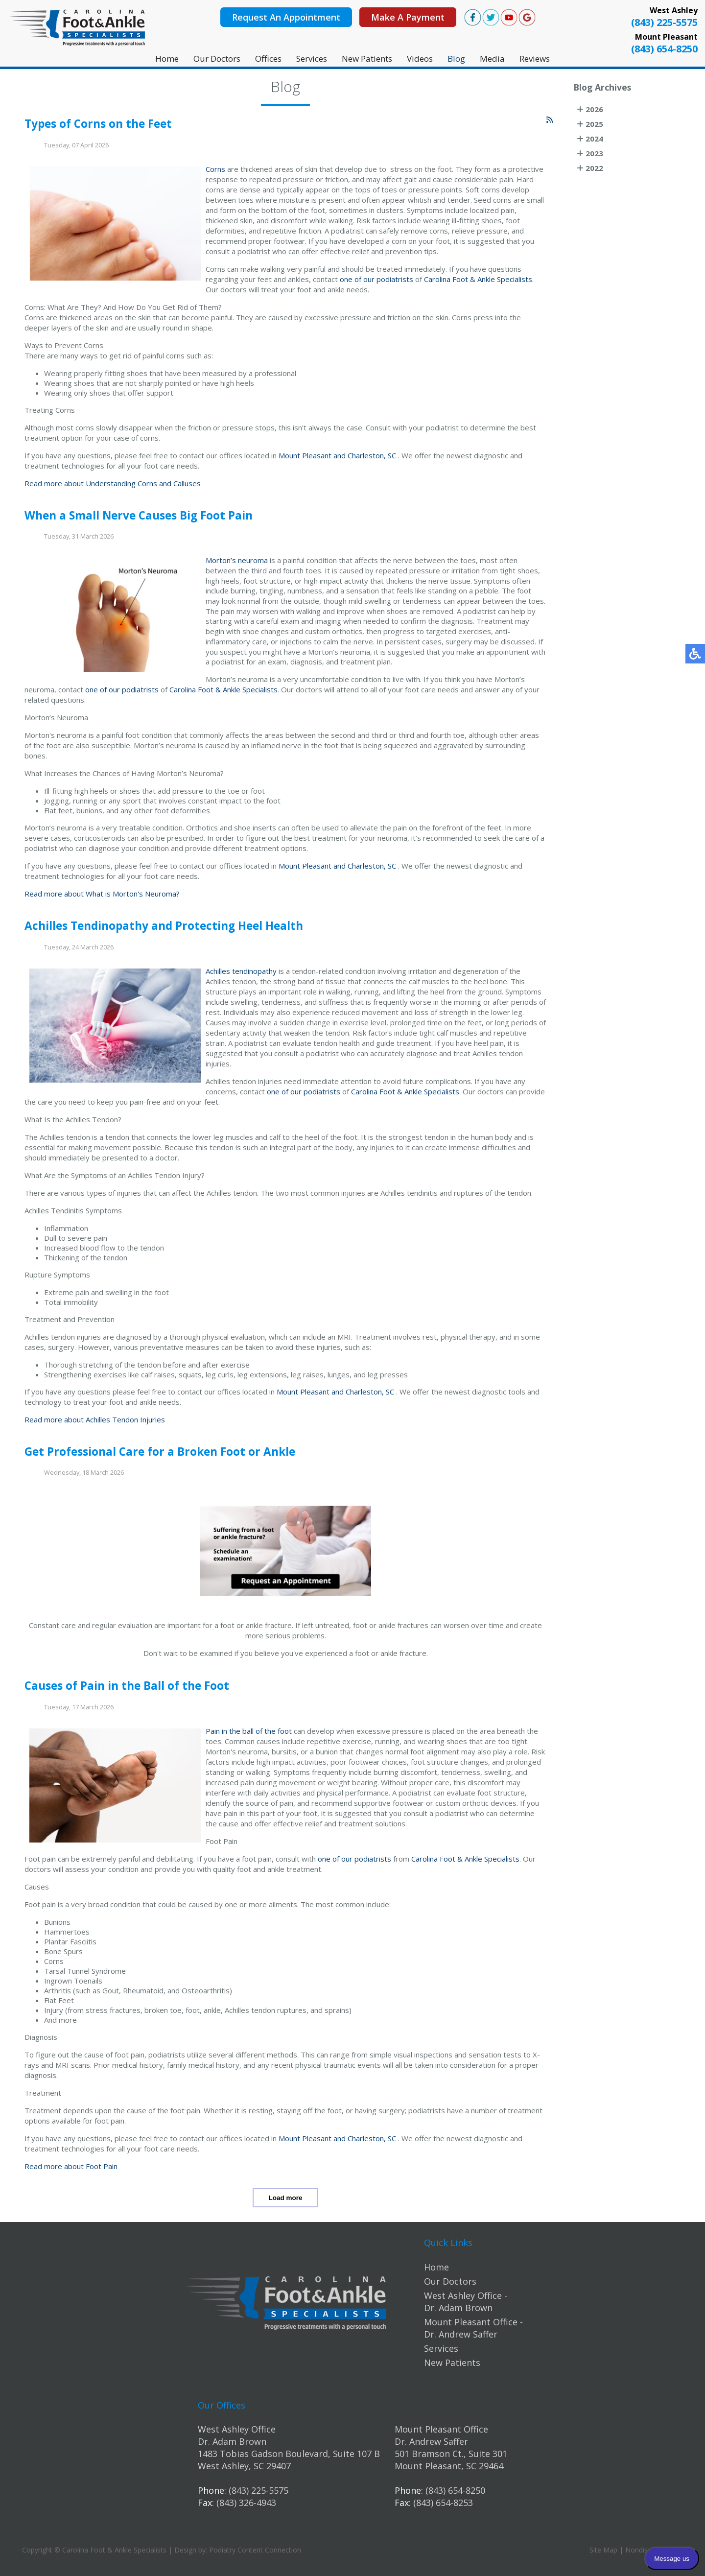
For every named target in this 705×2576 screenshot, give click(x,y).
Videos (420, 58)
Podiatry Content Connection (255, 2549)
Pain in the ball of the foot (249, 1735)
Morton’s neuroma (237, 564)
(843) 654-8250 (664, 48)
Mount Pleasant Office (441, 2429)
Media (492, 58)
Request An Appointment (286, 17)
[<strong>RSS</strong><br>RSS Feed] (549, 124)
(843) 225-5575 (664, 22)
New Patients (367, 58)
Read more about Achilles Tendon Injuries (94, 1423)
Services (311, 58)
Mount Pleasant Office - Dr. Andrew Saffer (473, 2328)
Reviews (534, 58)
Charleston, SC (372, 459)
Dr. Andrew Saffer (431, 2441)
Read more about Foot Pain (71, 2170)
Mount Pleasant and (312, 459)
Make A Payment (408, 17)
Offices (268, 58)
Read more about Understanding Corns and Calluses (112, 487)
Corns (216, 173)
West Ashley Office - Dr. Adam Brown (465, 2302)
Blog (456, 58)
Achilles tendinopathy (241, 975)
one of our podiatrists (376, 283)
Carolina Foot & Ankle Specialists (478, 283)
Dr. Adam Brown (232, 2441)
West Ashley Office (237, 2429)
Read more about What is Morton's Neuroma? (102, 897)
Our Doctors (216, 58)
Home (167, 58)
